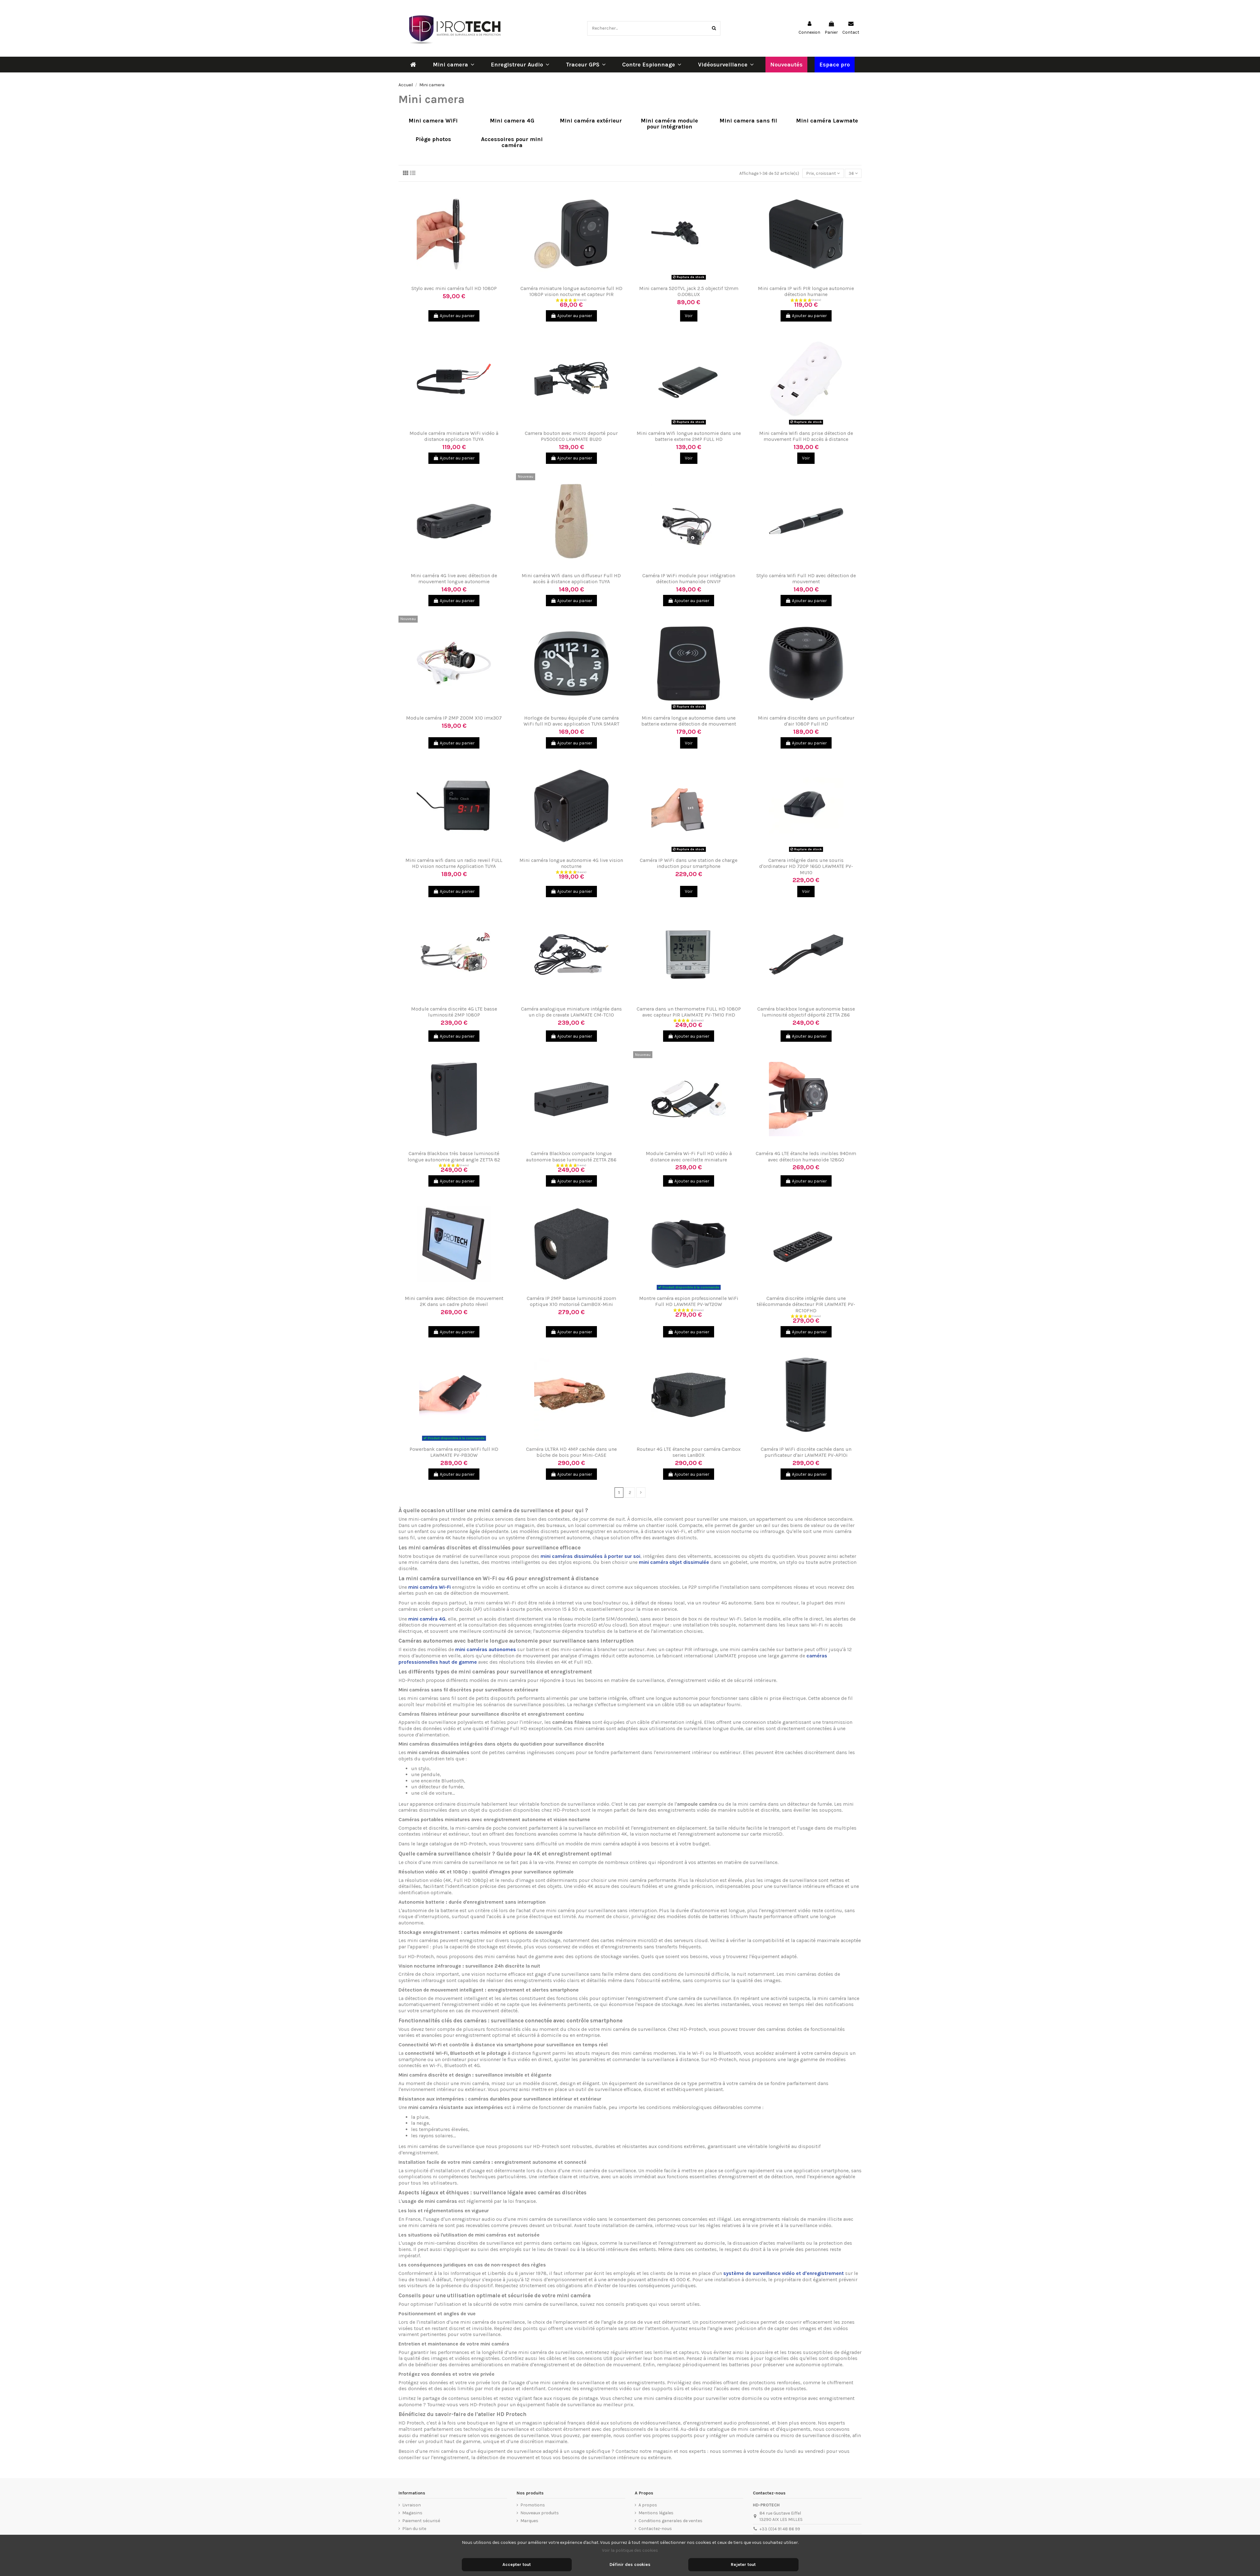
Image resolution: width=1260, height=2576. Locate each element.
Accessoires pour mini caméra (512, 142)
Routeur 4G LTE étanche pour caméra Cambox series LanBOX (689, 1452)
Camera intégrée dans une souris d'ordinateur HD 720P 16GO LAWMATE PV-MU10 (806, 866)
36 (853, 173)
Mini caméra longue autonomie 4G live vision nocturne (571, 863)
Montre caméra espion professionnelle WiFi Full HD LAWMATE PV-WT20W (688, 1301)
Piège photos (433, 139)
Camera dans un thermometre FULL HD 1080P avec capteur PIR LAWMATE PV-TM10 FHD (689, 1012)
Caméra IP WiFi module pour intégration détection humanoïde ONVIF (688, 578)
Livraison (411, 2505)
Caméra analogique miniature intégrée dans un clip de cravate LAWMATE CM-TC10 (571, 1012)
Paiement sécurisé (421, 2520)
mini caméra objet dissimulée (674, 1562)
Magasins (412, 2513)
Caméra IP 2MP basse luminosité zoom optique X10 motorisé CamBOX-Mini (571, 1301)
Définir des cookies (630, 2564)
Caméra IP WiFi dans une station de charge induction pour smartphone (688, 863)
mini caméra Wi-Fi (429, 1587)
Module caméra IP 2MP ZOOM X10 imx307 (454, 718)
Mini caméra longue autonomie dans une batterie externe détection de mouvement (688, 721)
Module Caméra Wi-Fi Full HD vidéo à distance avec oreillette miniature (689, 1156)
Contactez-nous (655, 2528)
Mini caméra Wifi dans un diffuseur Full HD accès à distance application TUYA (571, 578)
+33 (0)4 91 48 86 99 (779, 2529)
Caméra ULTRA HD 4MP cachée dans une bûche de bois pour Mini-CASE (571, 1452)
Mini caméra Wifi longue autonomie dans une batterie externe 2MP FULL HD (689, 436)
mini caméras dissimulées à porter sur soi (590, 1556)
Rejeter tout (743, 2564)
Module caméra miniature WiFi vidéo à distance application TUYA (454, 436)
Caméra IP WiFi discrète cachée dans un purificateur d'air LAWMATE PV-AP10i (806, 1452)
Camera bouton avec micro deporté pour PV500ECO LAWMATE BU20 (571, 436)
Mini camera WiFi (433, 121)
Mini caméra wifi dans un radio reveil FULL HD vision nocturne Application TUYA (453, 863)
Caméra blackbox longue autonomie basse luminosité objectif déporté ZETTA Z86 (806, 1012)
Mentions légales (656, 2513)
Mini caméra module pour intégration (669, 124)
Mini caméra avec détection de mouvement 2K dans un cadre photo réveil (454, 1301)
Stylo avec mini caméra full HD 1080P (454, 288)
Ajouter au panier (454, 315)
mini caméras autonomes (485, 1649)
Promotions (532, 2505)
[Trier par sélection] (823, 173)
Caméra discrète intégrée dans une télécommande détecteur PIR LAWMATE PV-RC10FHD (806, 1304)
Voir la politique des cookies (630, 2550)
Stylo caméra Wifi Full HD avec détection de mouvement (806, 578)
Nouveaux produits (539, 2513)
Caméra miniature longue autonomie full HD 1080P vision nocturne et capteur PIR (571, 291)
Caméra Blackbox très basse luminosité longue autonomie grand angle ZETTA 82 (454, 1156)
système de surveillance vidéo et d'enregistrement (783, 2273)
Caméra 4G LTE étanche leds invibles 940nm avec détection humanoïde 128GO (806, 1156)
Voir (689, 315)
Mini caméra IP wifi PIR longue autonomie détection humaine (806, 291)
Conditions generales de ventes (670, 2520)
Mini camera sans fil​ (748, 121)
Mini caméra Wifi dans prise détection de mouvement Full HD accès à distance (806, 436)
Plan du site (414, 2528)
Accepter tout (516, 2564)
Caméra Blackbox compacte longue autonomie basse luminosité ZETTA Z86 (571, 1156)
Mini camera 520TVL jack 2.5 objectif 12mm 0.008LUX (688, 291)
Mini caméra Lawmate (827, 121)
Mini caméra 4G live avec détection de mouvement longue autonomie (454, 578)
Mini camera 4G (512, 121)
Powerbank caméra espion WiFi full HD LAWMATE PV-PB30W (454, 1452)
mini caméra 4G (426, 1619)
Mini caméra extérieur (591, 121)
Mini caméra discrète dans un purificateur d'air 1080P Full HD (806, 721)
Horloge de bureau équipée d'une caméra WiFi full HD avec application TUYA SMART (571, 721)
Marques (529, 2520)
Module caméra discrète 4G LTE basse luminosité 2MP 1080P (454, 1012)
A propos (648, 2505)
